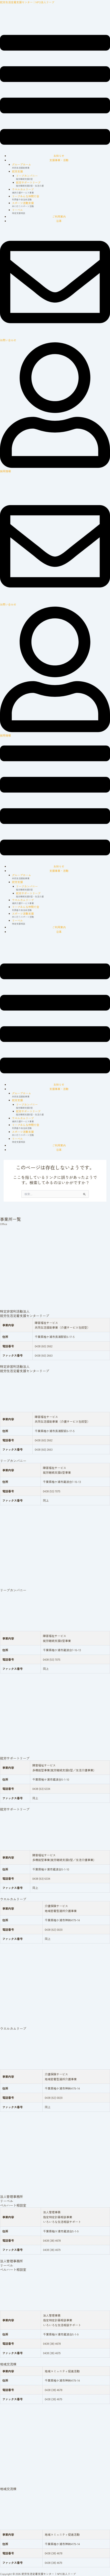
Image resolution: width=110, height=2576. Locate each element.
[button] (55, 90)
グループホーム (21, 166)
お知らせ (58, 156)
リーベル (18, 211)
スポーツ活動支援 (23, 204)
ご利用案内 (59, 216)
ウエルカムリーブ (23, 191)
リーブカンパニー (27, 177)
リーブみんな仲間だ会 (25, 198)
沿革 (59, 221)
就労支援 (17, 171)
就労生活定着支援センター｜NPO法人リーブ (27, 2)
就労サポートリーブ (30, 184)
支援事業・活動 (59, 160)
